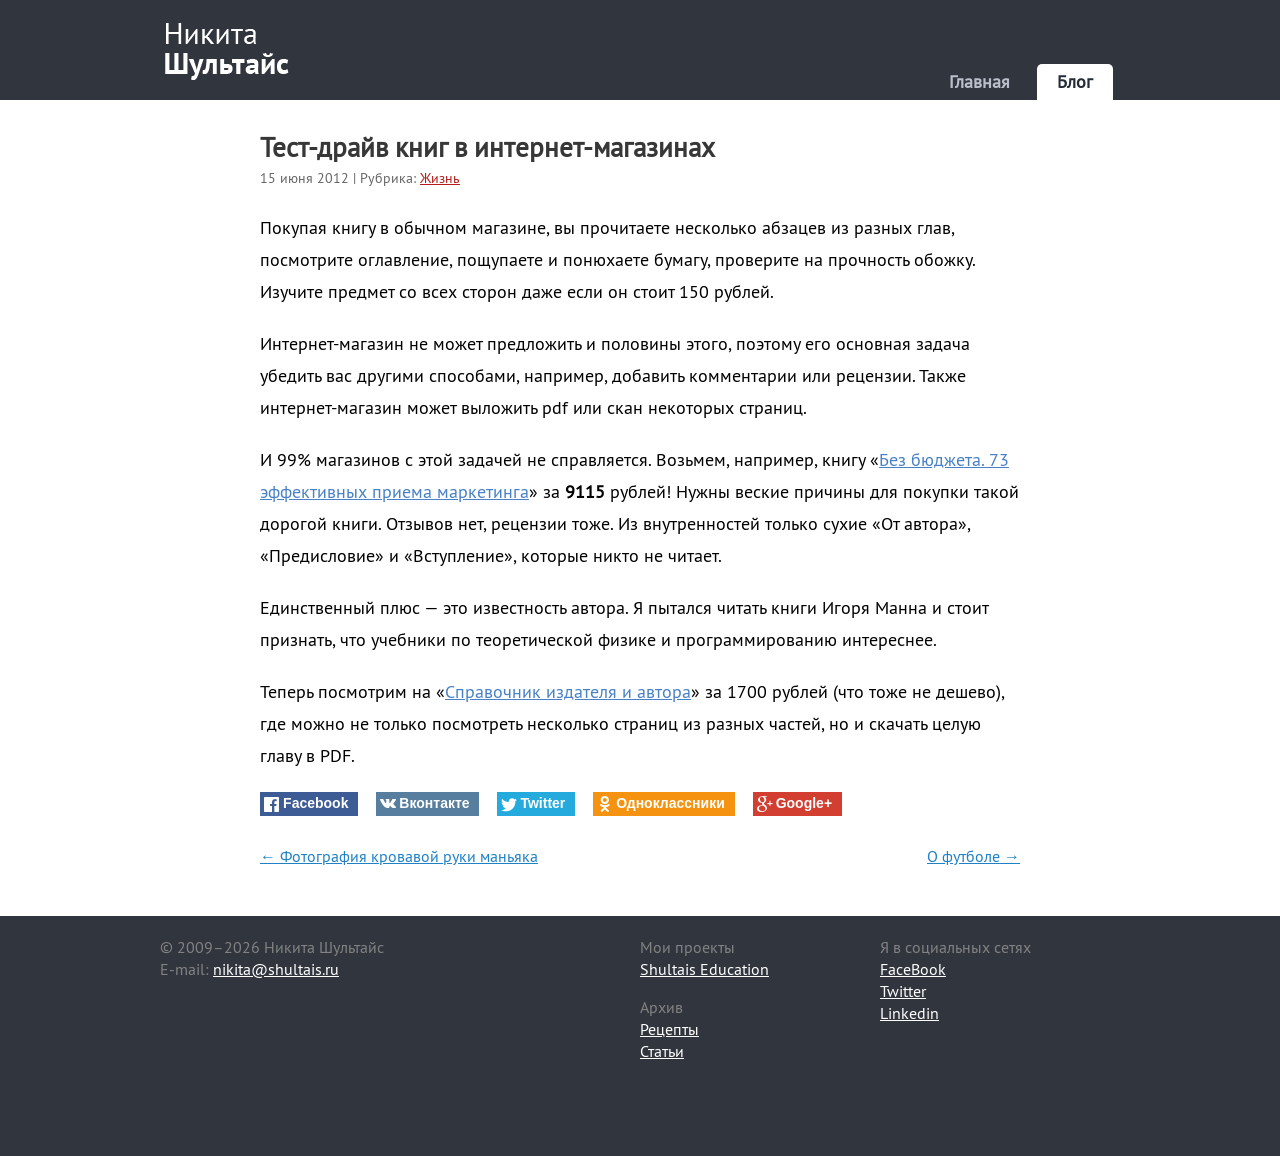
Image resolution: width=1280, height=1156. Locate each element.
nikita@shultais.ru (276, 969)
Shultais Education (704, 969)
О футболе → (973, 856)
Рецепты (669, 1029)
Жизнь (440, 178)
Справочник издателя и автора (568, 691)
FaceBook (913, 969)
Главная (979, 81)
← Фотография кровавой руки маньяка (399, 856)
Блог (1075, 81)
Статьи (662, 1051)
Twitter (903, 991)
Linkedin (909, 1013)
